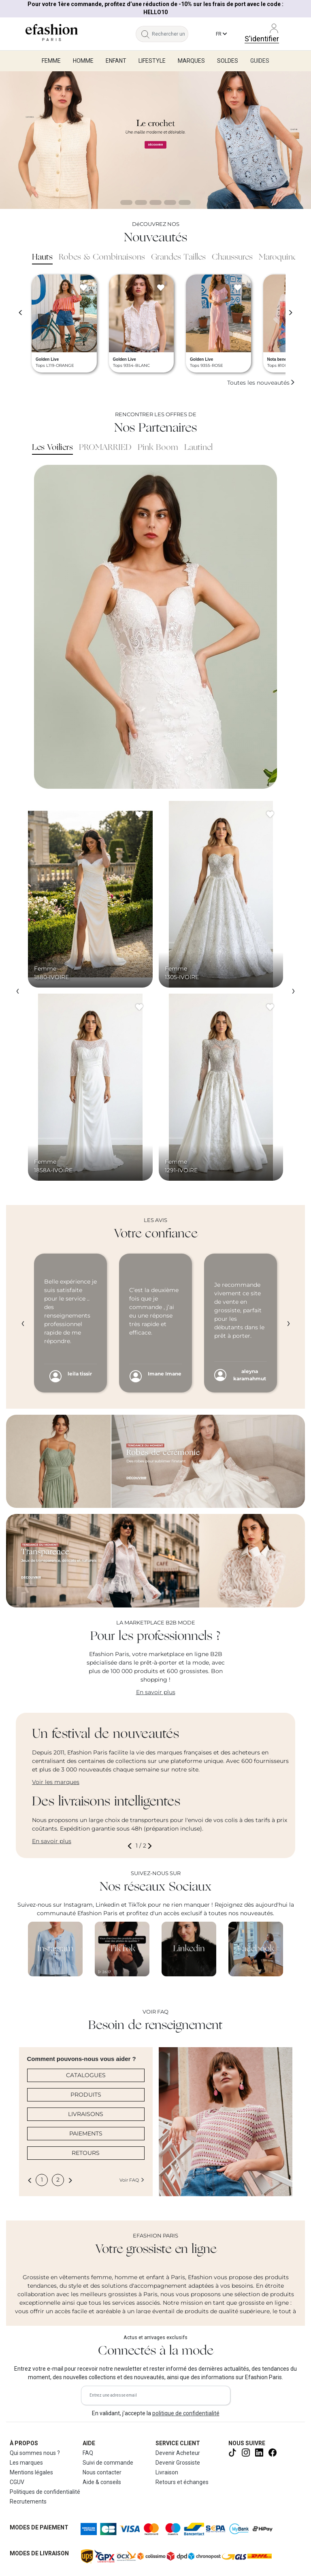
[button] (131, 1846)
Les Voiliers (52, 448)
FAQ (88, 2453)
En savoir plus (155, 1692)
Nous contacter (102, 2472)
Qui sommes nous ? (35, 2453)
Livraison (167, 2472)
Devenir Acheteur (178, 2453)
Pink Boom (158, 448)
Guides (259, 60)
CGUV (17, 2482)
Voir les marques (55, 1782)
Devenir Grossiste (178, 2462)
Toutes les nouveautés (261, 382)
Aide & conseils (102, 2482)
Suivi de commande (108, 2462)
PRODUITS (85, 2094)
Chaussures (232, 257)
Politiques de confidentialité (45, 2492)
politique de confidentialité (185, 2413)
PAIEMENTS (85, 2133)
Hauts (42, 257)
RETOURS (86, 2153)
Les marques (26, 2462)
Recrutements (28, 2501)
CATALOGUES (86, 2075)
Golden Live (47, 359)
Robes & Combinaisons (102, 257)
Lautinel (198, 448)
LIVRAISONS (85, 2114)
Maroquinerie (282, 257)
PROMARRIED (105, 448)
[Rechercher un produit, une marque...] (170, 34)
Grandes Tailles (178, 257)
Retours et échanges (182, 2482)
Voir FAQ (132, 2180)
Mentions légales (31, 2472)
